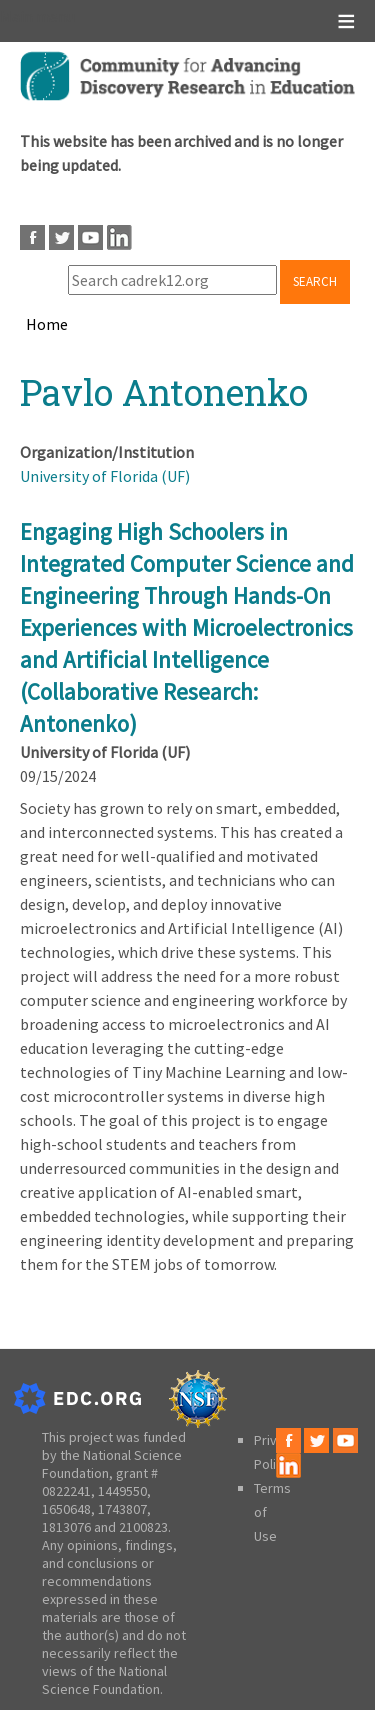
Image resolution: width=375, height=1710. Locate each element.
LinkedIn (119, 237)
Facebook (32, 237)
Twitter (61, 237)
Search (315, 281)
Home (47, 324)
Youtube (90, 237)
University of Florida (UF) (105, 476)
